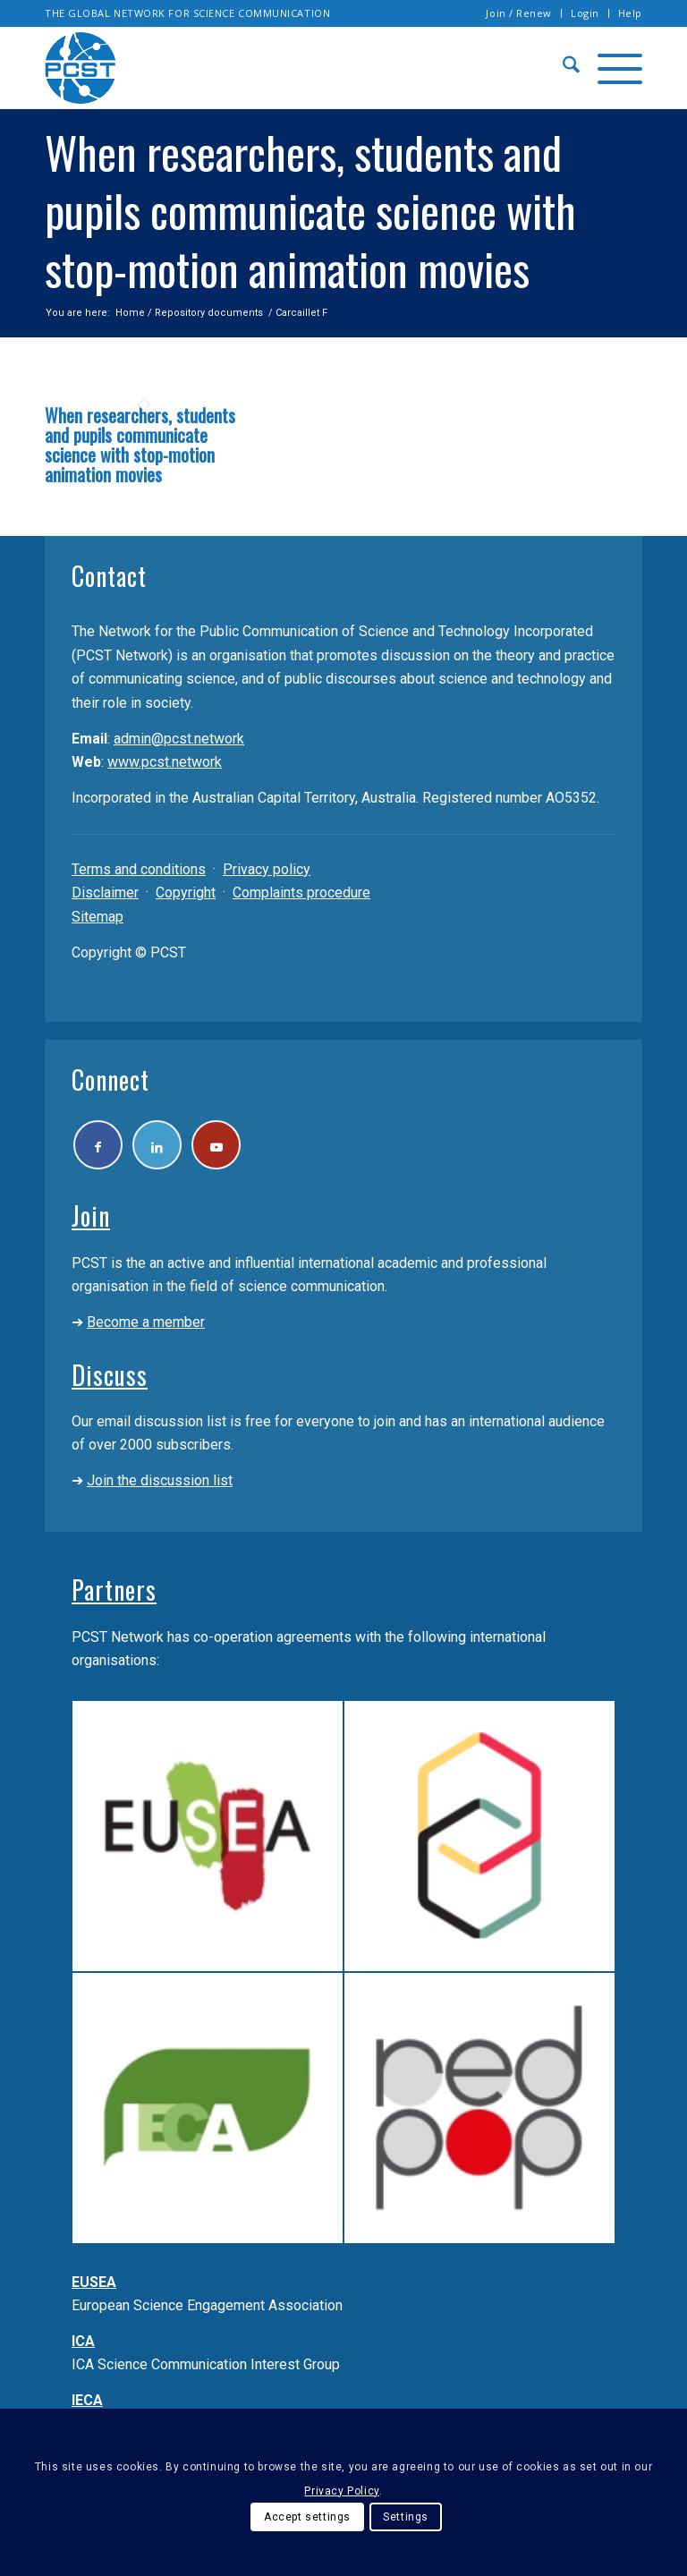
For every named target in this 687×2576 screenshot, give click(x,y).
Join (91, 1215)
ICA (83, 2341)
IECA (87, 2400)
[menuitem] (519, 13)
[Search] (562, 68)
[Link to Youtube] (216, 1144)
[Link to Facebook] (98, 1144)
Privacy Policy (341, 2491)
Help (630, 13)
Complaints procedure (301, 892)
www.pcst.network (164, 761)
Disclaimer (105, 892)
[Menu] (611, 68)
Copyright (186, 892)
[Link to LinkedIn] (157, 1144)
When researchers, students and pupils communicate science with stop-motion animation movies (140, 445)
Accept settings (307, 2517)
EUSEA (94, 2282)
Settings (405, 2517)
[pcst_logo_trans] (80, 68)
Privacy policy (266, 869)
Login (585, 13)
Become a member (146, 1322)
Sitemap (97, 916)
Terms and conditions (139, 869)
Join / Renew (519, 13)
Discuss (110, 1374)
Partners (114, 1589)
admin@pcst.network (179, 738)
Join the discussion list (160, 1480)
